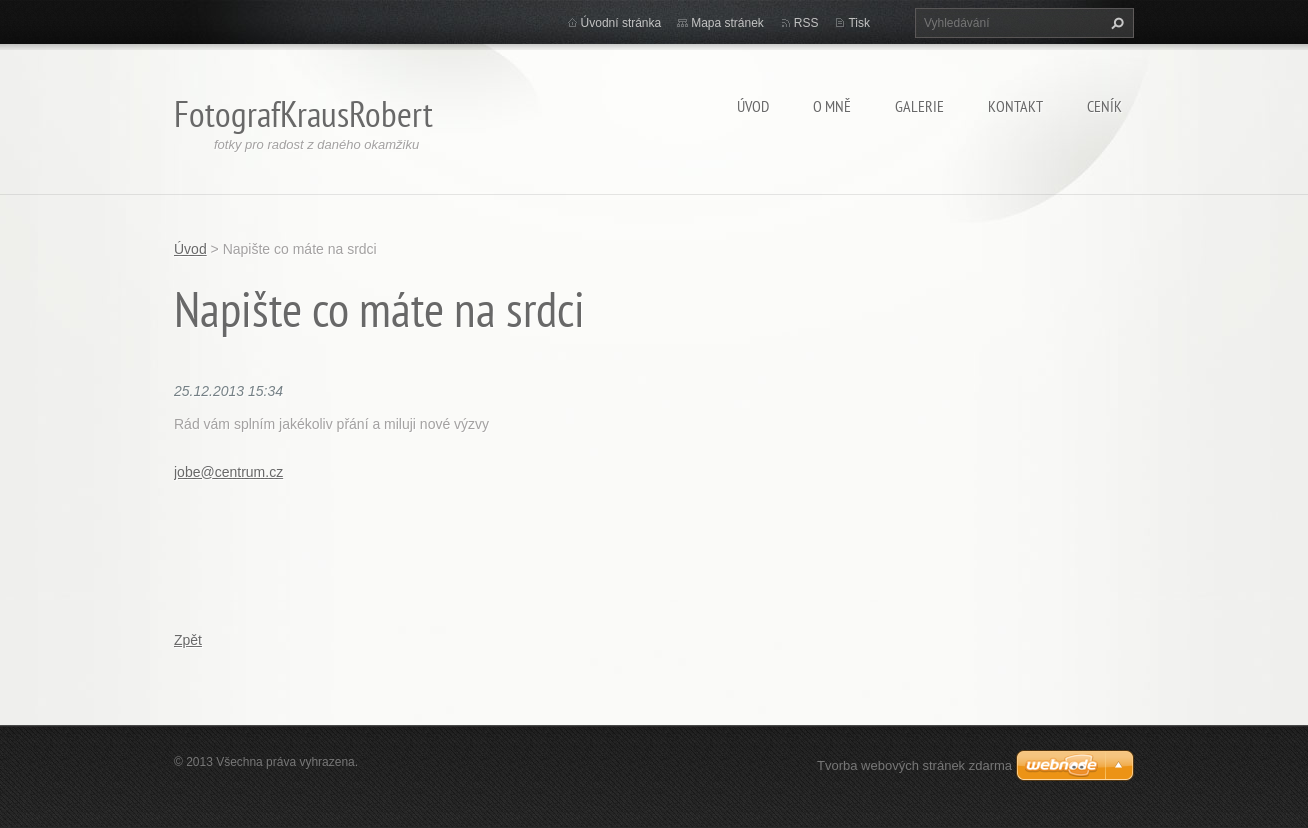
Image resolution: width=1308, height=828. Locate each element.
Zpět (188, 640)
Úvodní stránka (621, 23)
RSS (806, 23)
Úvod (753, 106)
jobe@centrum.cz (228, 472)
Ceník (1104, 106)
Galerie (919, 106)
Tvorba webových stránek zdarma (914, 765)
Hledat (1115, 23)
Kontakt (1015, 106)
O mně (832, 106)
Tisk (859, 23)
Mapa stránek (727, 23)
